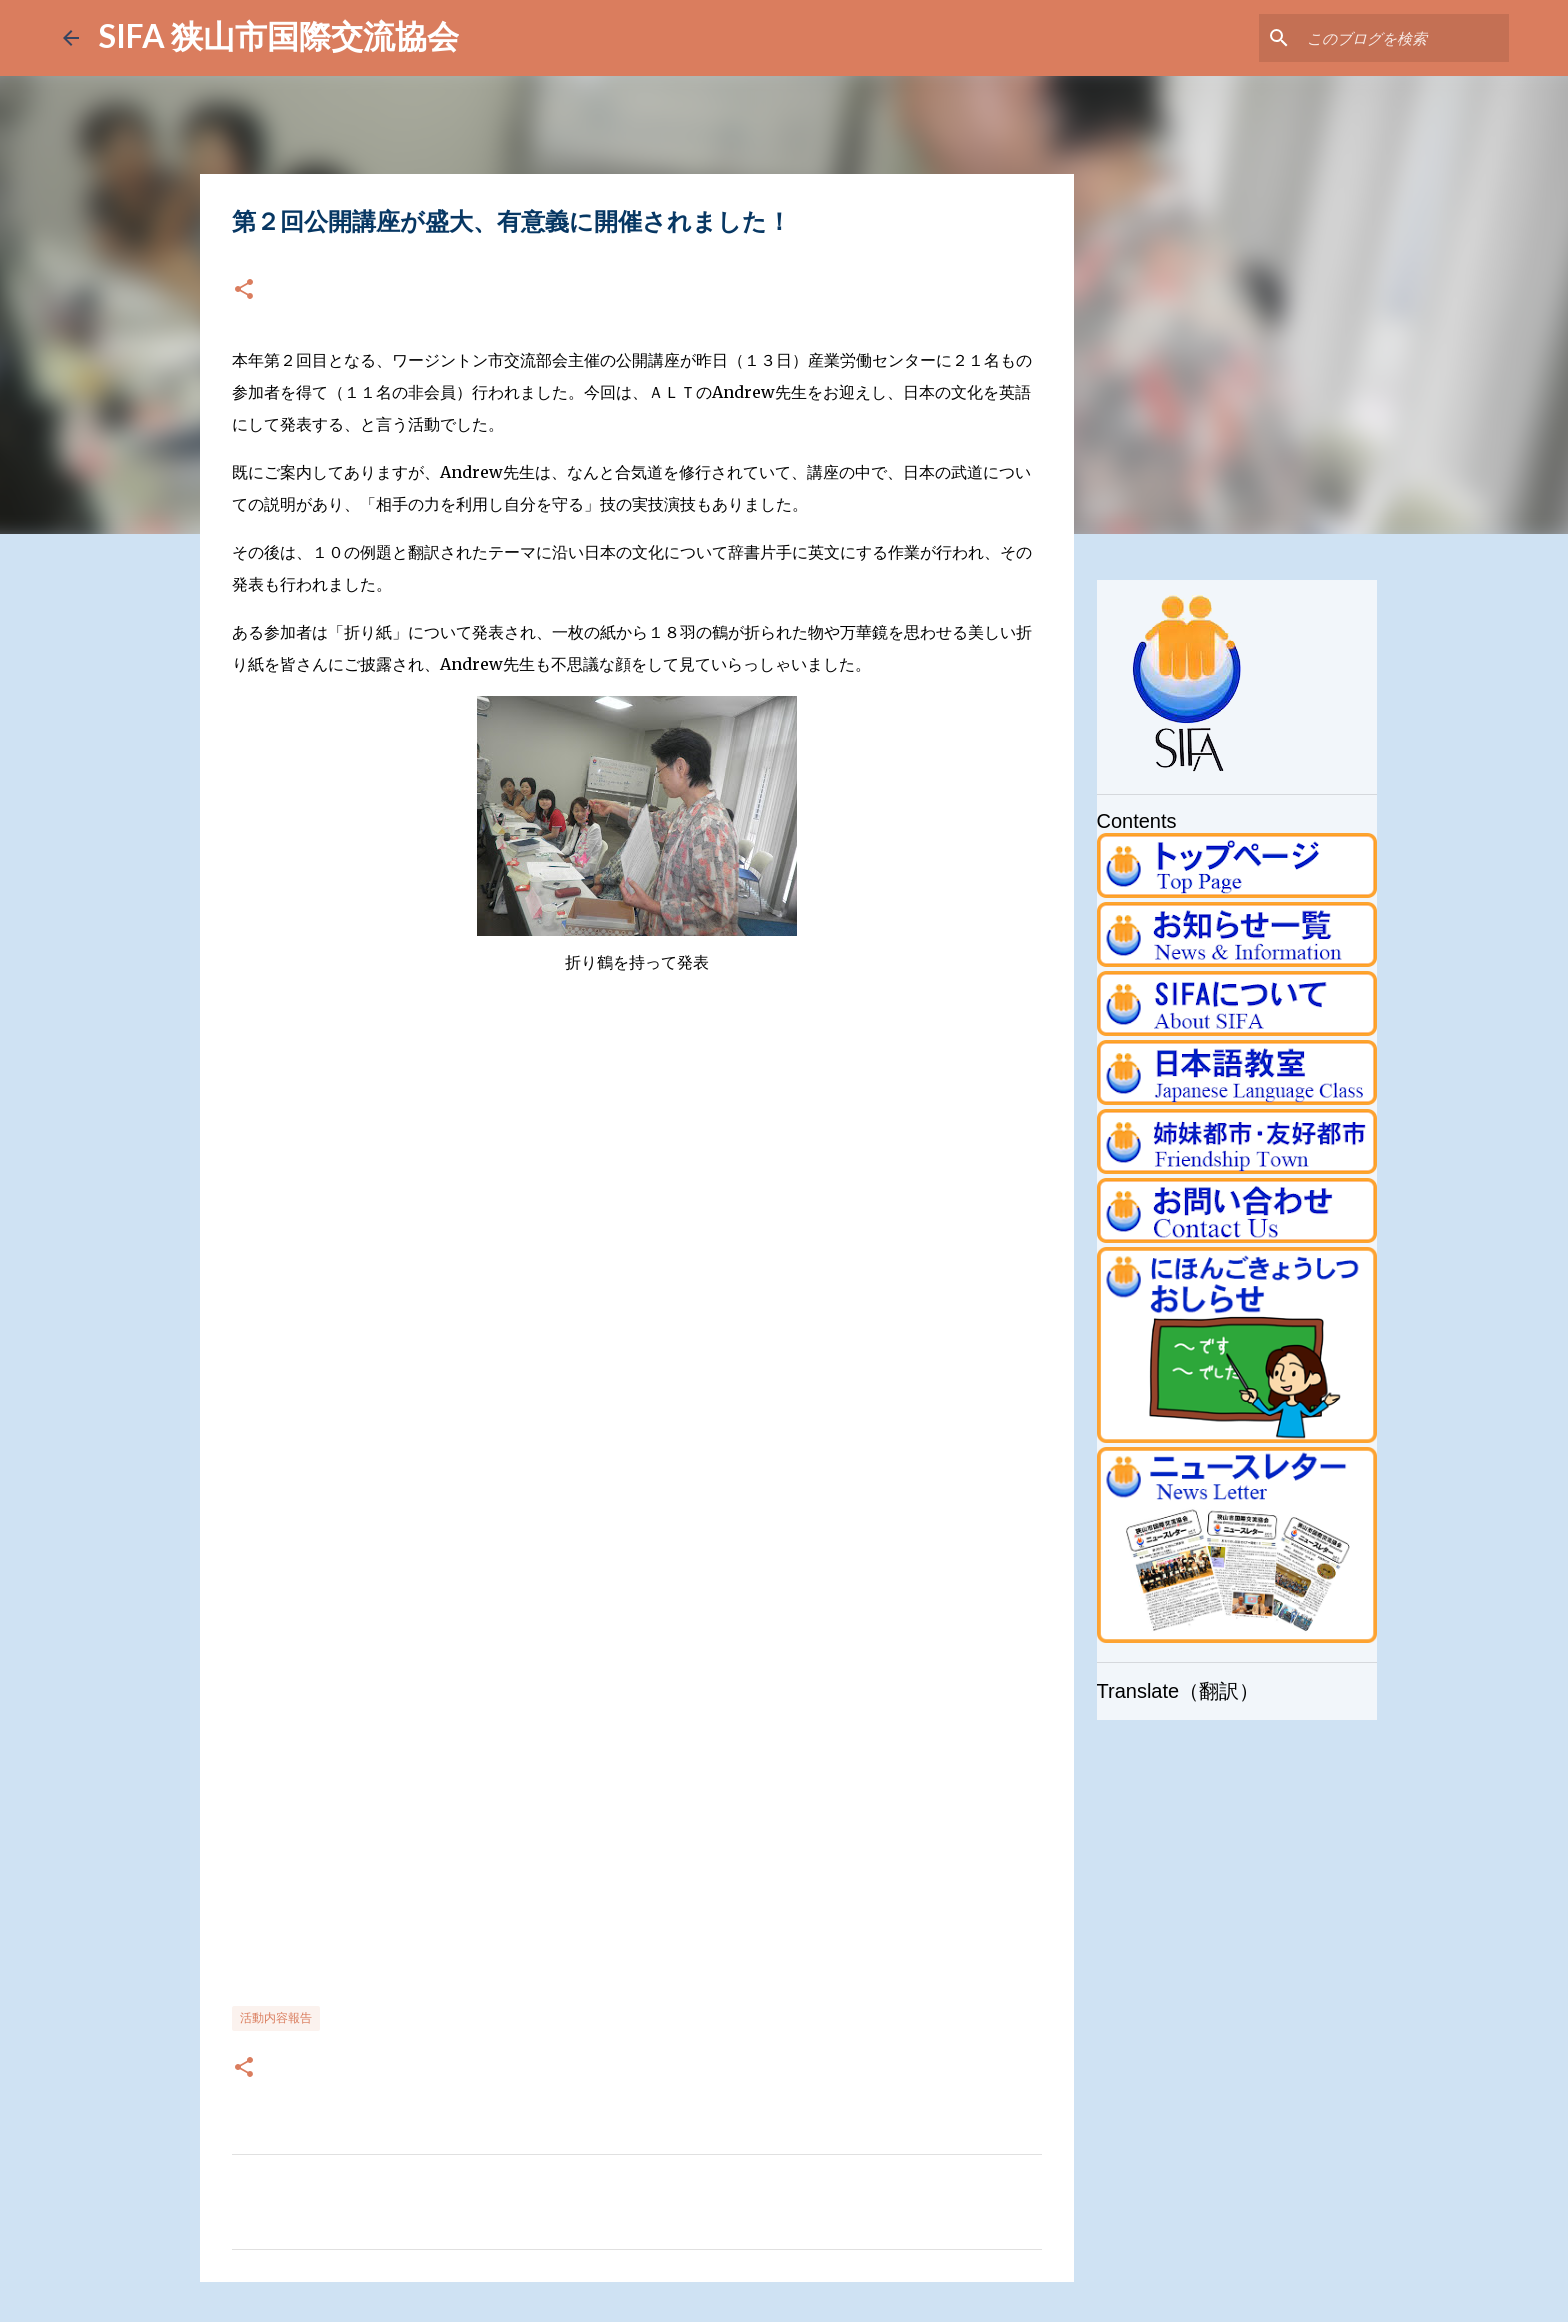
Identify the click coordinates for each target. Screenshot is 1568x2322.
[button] (244, 290)
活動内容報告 (276, 2017)
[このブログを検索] (1404, 38)
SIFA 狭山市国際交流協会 (279, 35)
